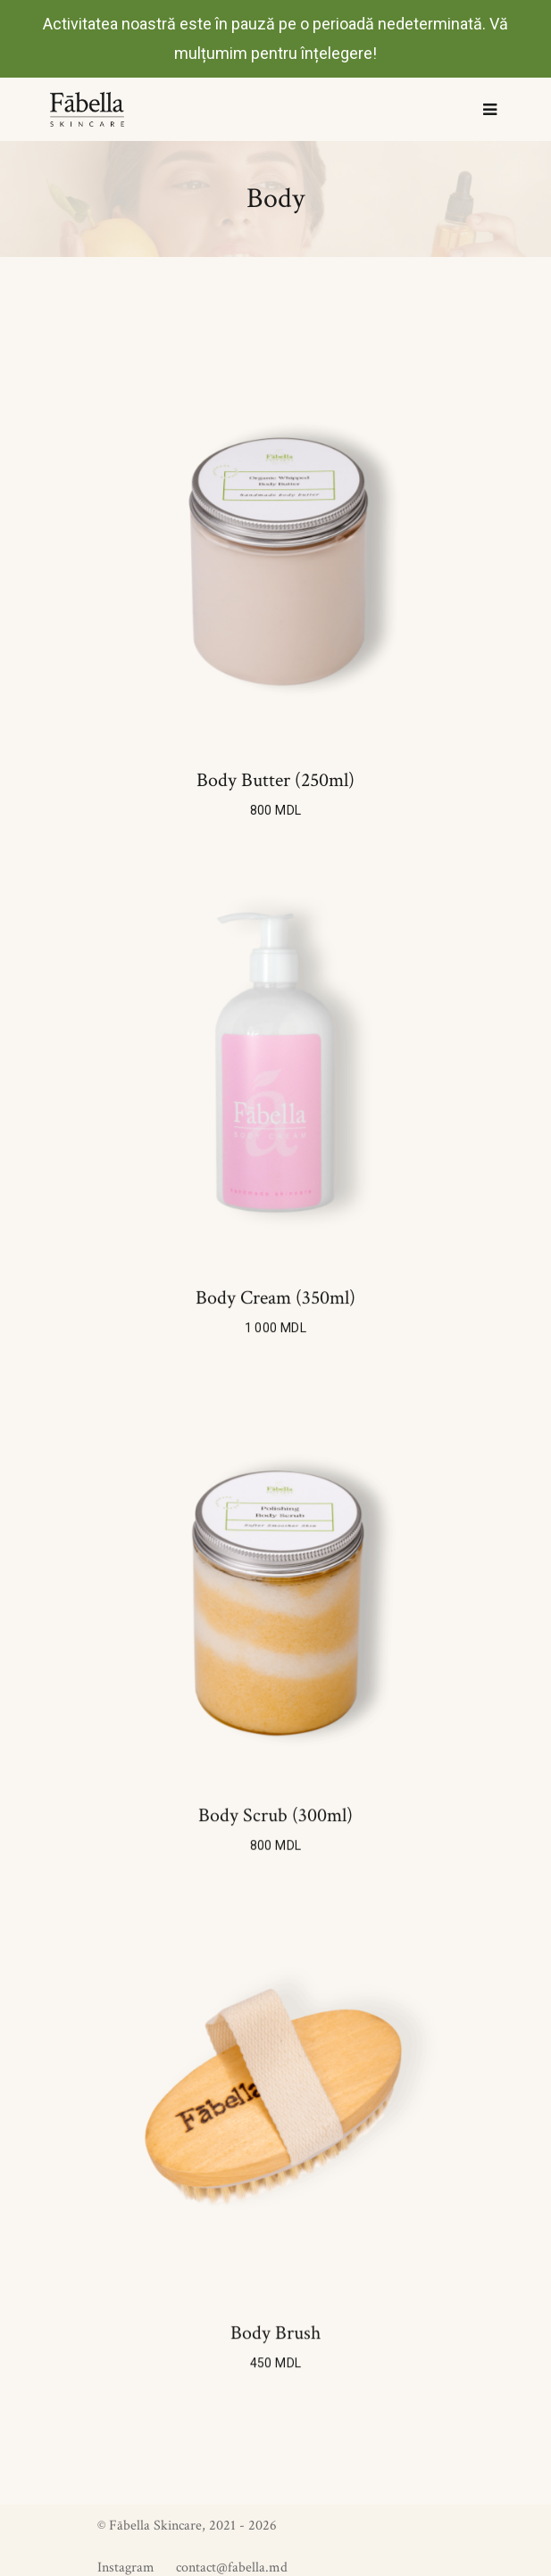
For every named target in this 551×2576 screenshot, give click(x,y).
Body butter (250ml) (275, 780)
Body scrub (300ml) (275, 1815)
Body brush (275, 2333)
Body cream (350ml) (275, 1298)
